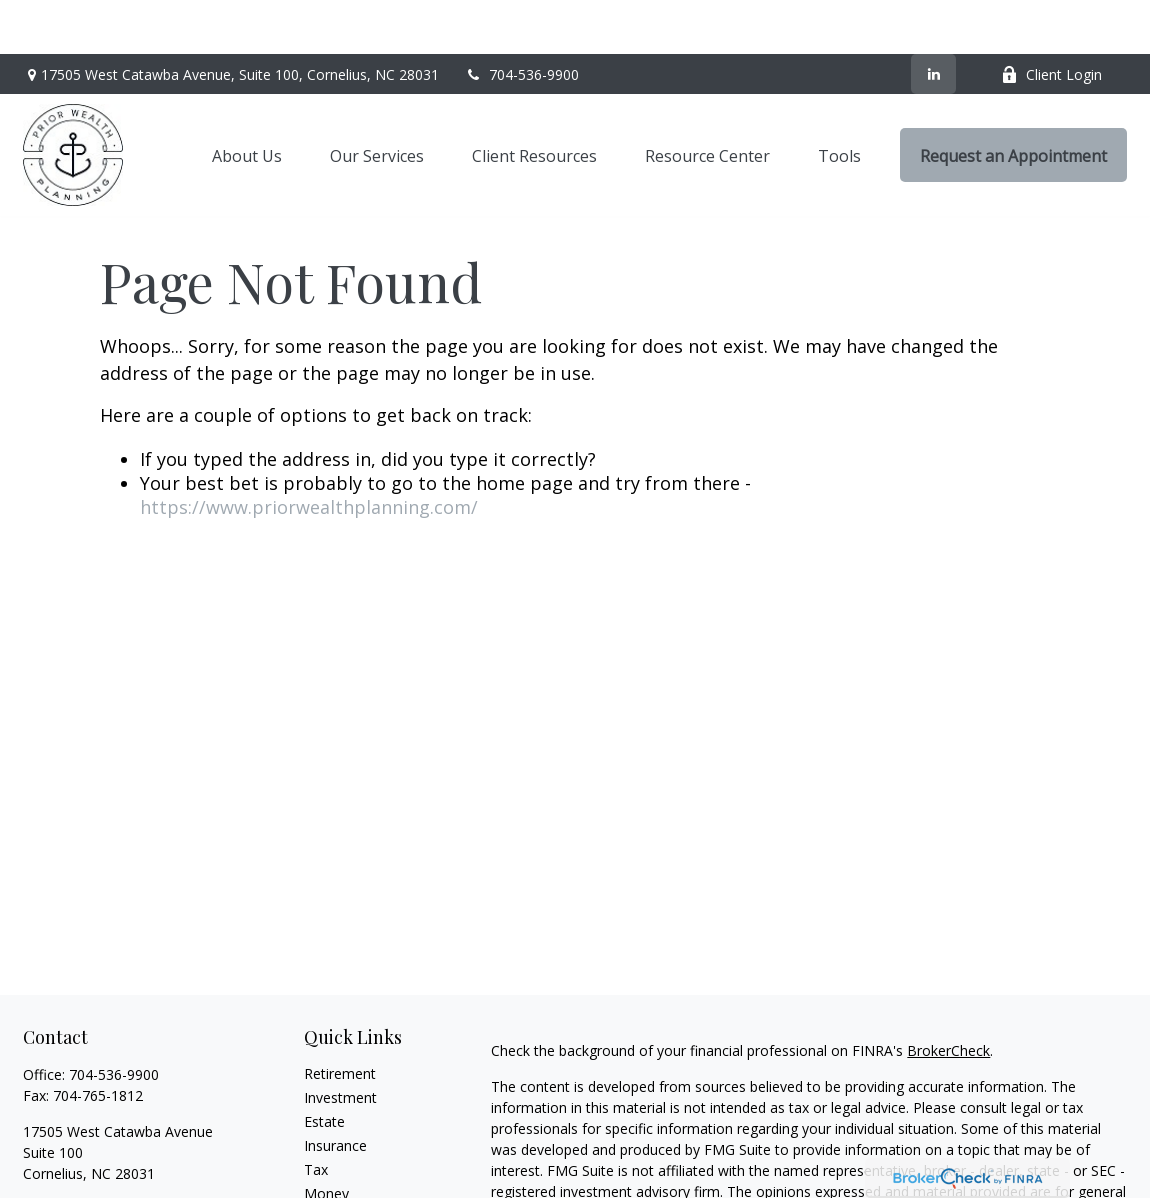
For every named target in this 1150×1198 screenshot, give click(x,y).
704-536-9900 (521, 20)
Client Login (1051, 20)
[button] (247, 101)
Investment (340, 1043)
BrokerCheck (948, 996)
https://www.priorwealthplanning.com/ (309, 453)
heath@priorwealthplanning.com (127, 1154)
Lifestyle (331, 1163)
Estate (324, 1067)
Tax (316, 1115)
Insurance (335, 1091)
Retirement (340, 1019)
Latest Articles (350, 1187)
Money (326, 1139)
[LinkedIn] (933, 20)
